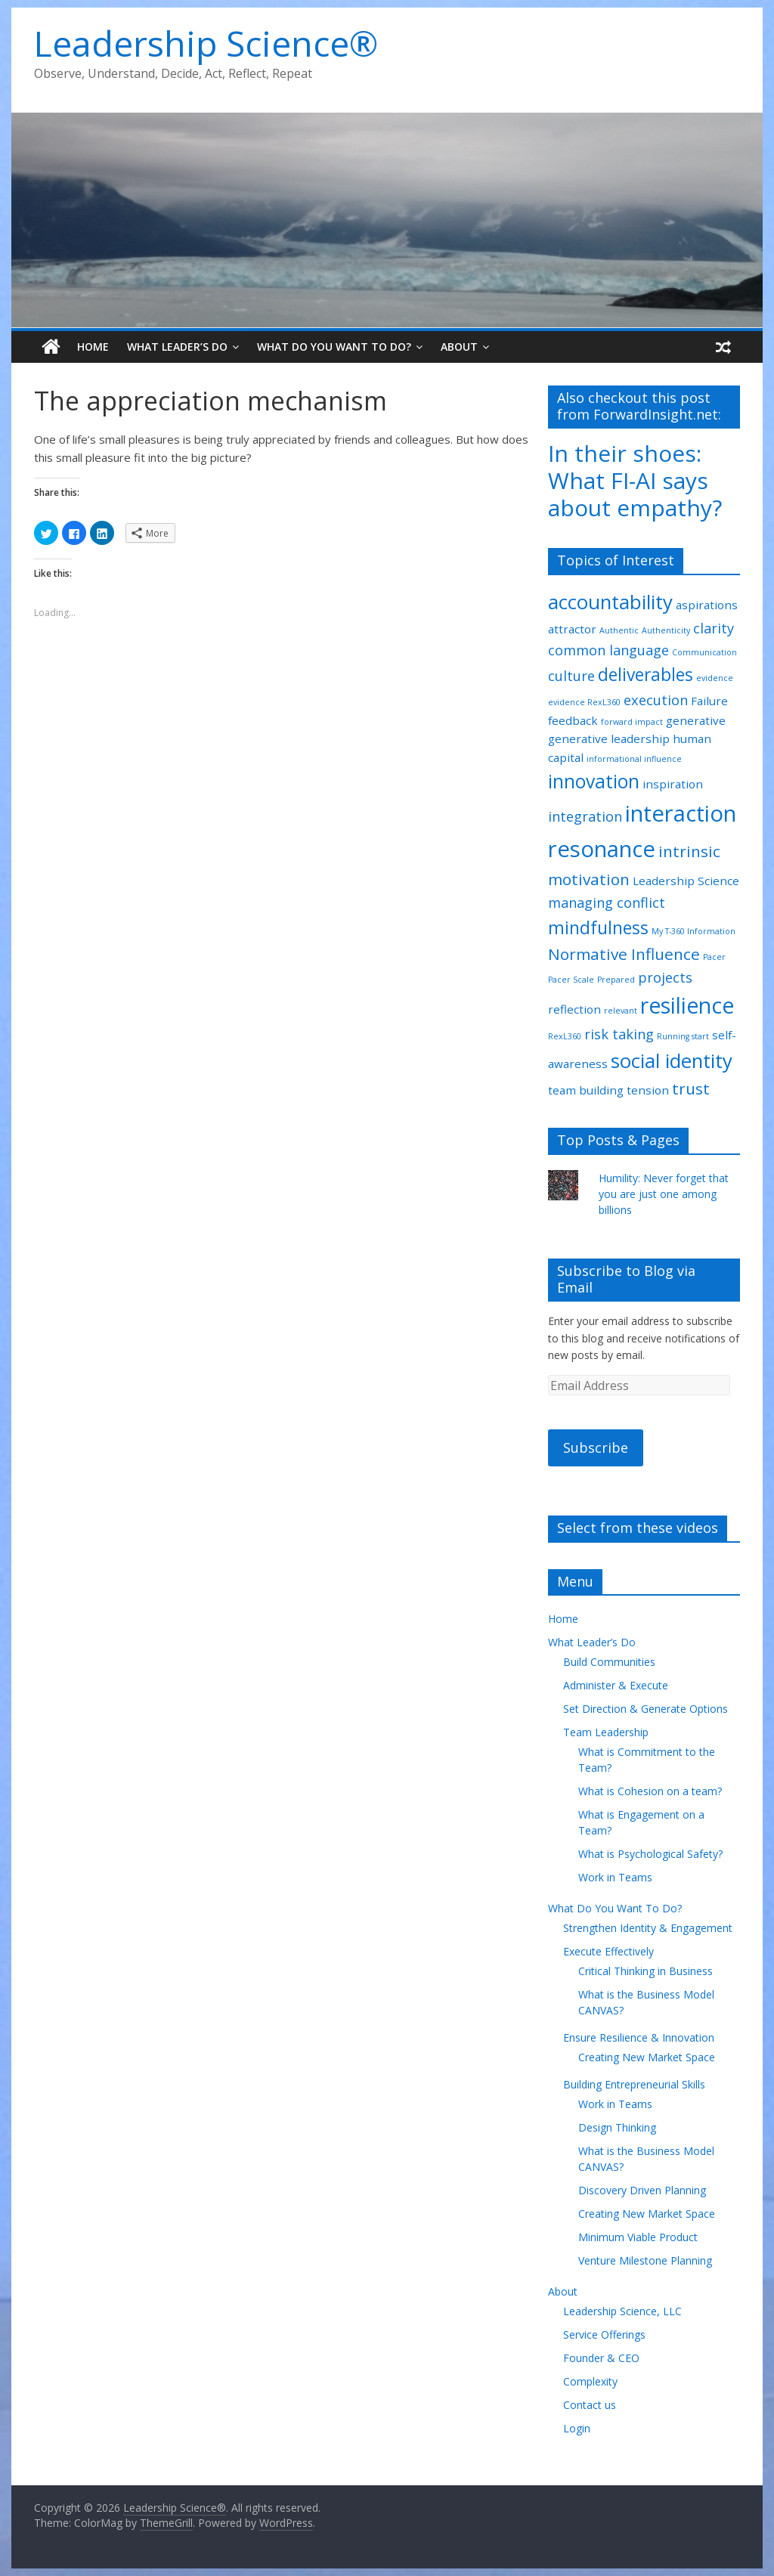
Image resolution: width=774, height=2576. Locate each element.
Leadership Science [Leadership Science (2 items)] (686, 880)
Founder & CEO (601, 2358)
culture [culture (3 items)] (571, 676)
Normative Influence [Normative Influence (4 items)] (624, 953)
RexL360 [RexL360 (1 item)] (564, 1036)
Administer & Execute (615, 1685)
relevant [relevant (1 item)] (620, 1010)
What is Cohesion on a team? (650, 1791)
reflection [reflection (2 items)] (574, 1009)
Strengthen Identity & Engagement (647, 1928)
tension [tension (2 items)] (648, 1090)
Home (93, 346)
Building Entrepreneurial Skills (634, 2084)
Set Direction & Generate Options (645, 1708)
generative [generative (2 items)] (696, 720)
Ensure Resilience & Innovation (638, 2037)
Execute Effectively (608, 1951)
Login (576, 2428)
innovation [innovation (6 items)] (593, 781)
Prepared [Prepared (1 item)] (616, 979)
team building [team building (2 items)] (586, 1090)
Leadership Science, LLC (622, 2311)
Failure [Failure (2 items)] (709, 700)
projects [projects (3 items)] (665, 977)
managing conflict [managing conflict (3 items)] (606, 902)
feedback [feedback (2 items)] (573, 720)
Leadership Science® (206, 43)
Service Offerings (604, 2334)
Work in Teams (615, 1877)
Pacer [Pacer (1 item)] (714, 957)
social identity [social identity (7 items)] (671, 1060)
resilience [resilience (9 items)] (687, 1005)
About (459, 346)
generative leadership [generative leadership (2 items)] (609, 738)
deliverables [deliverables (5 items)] (645, 674)
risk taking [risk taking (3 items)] (619, 1034)
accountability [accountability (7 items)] (610, 601)
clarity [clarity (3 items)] (713, 628)
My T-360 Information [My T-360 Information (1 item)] (693, 931)
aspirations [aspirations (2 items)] (707, 604)
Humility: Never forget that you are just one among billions (664, 1194)
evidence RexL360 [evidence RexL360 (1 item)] (584, 702)
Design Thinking (617, 2127)
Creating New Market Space (646, 2057)
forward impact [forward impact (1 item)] (632, 722)
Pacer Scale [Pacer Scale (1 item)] (571, 979)
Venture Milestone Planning (645, 2260)
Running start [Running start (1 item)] (683, 1036)
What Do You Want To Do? (334, 346)
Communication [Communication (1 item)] (704, 652)
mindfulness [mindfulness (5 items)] (598, 928)
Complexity (590, 2381)
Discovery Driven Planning (642, 2190)
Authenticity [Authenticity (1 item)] (666, 630)
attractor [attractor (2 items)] (572, 628)
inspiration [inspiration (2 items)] (672, 783)
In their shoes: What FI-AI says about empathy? (635, 480)
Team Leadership (606, 1732)
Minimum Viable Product (638, 2237)
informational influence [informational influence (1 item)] (634, 759)
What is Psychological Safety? (650, 1854)
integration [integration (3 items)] (585, 816)
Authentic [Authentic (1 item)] (619, 630)
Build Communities (609, 1662)
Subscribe (595, 1447)
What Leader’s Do (177, 346)
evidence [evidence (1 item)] (714, 678)
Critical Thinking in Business (645, 1971)
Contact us (589, 2405)
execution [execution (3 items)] (656, 700)
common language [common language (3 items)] (608, 650)
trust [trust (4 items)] (691, 1088)
